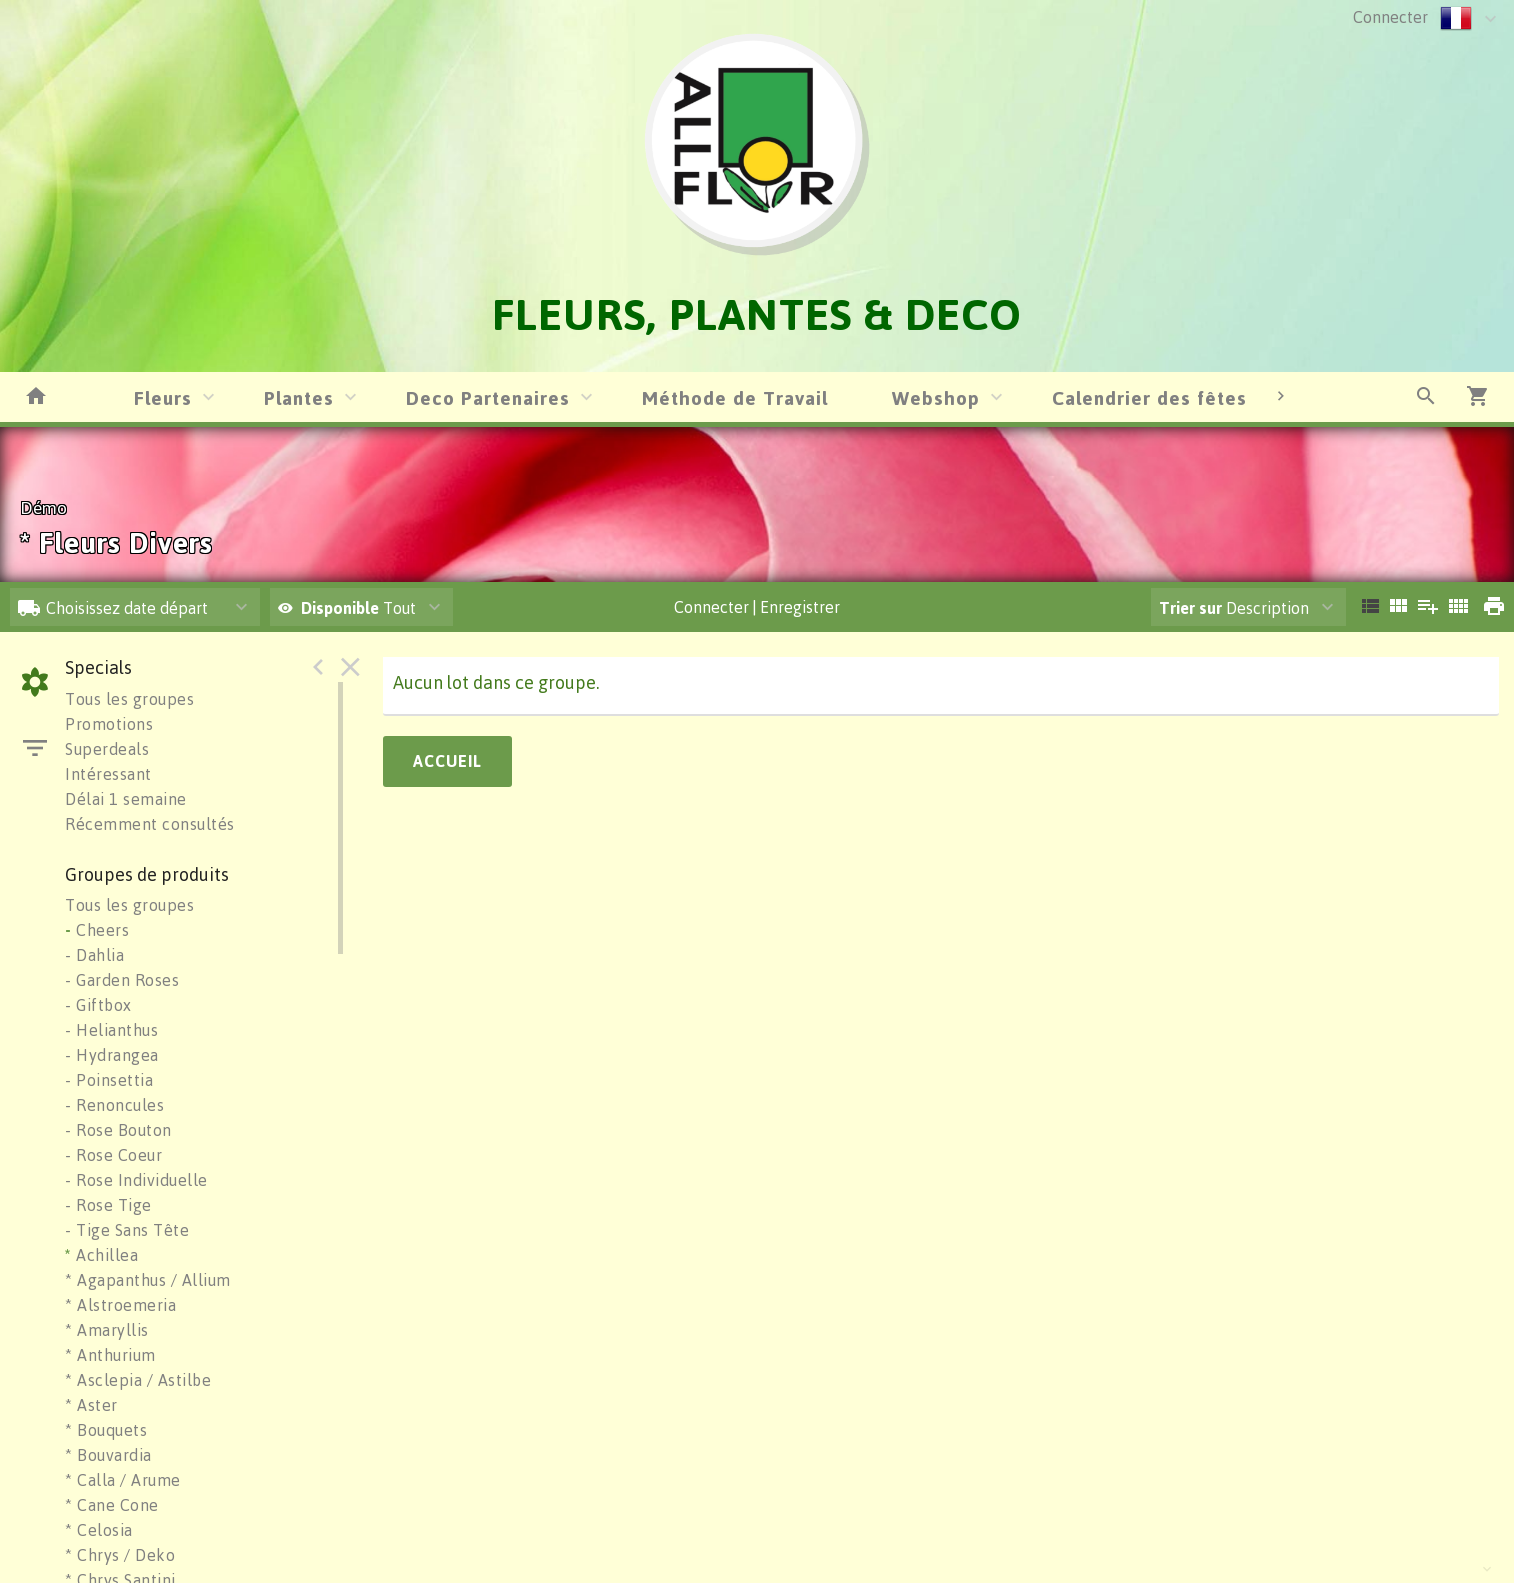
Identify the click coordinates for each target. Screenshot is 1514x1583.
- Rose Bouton (118, 1130)
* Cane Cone (112, 1505)
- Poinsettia (109, 1080)
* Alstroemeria (120, 1305)
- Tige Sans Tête (127, 1230)
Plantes (299, 397)
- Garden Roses (122, 980)
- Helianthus (111, 1030)
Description (1234, 608)
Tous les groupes (129, 699)
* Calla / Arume (123, 1480)
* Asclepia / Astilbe (138, 1380)
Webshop (936, 397)
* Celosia (99, 1530)
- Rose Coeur (113, 1155)
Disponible (342, 608)
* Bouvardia (108, 1455)
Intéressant (108, 774)
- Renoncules (114, 1105)
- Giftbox (98, 1005)
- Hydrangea (112, 1055)
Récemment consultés (150, 824)
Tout (347, 608)
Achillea (101, 1255)
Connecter (1390, 17)
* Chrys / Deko (120, 1555)
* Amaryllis (107, 1330)
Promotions (109, 724)
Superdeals (107, 749)
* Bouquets (106, 1430)
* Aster (91, 1405)
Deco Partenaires (488, 397)
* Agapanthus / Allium (148, 1280)
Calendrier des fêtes (1149, 397)
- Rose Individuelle (136, 1180)
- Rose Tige (108, 1205)
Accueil (447, 761)
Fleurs (163, 397)
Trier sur (1190, 608)
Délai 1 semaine (126, 799)
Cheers (97, 930)
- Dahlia (94, 955)
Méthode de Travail (735, 397)
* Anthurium (110, 1355)
